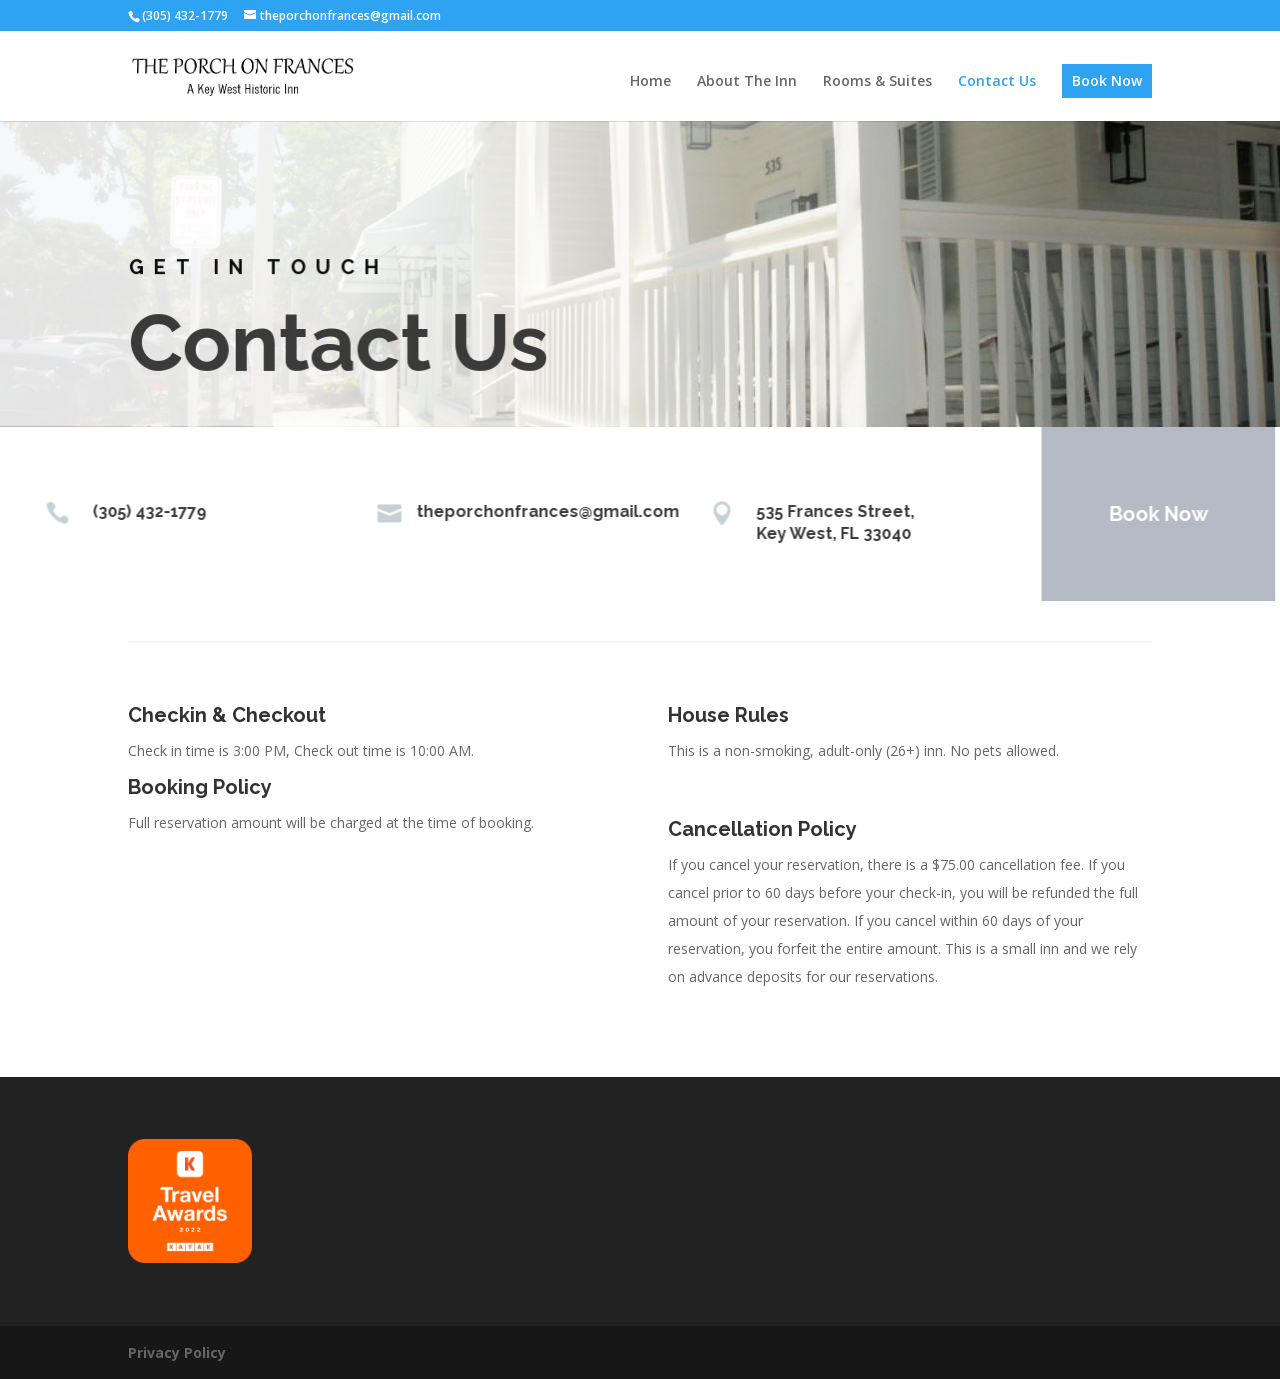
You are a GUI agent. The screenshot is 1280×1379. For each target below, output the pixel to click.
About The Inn (747, 82)
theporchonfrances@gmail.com (525, 511)
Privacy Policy (177, 1352)
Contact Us (997, 82)
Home (650, 82)
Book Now (1107, 80)
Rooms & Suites (877, 82)
